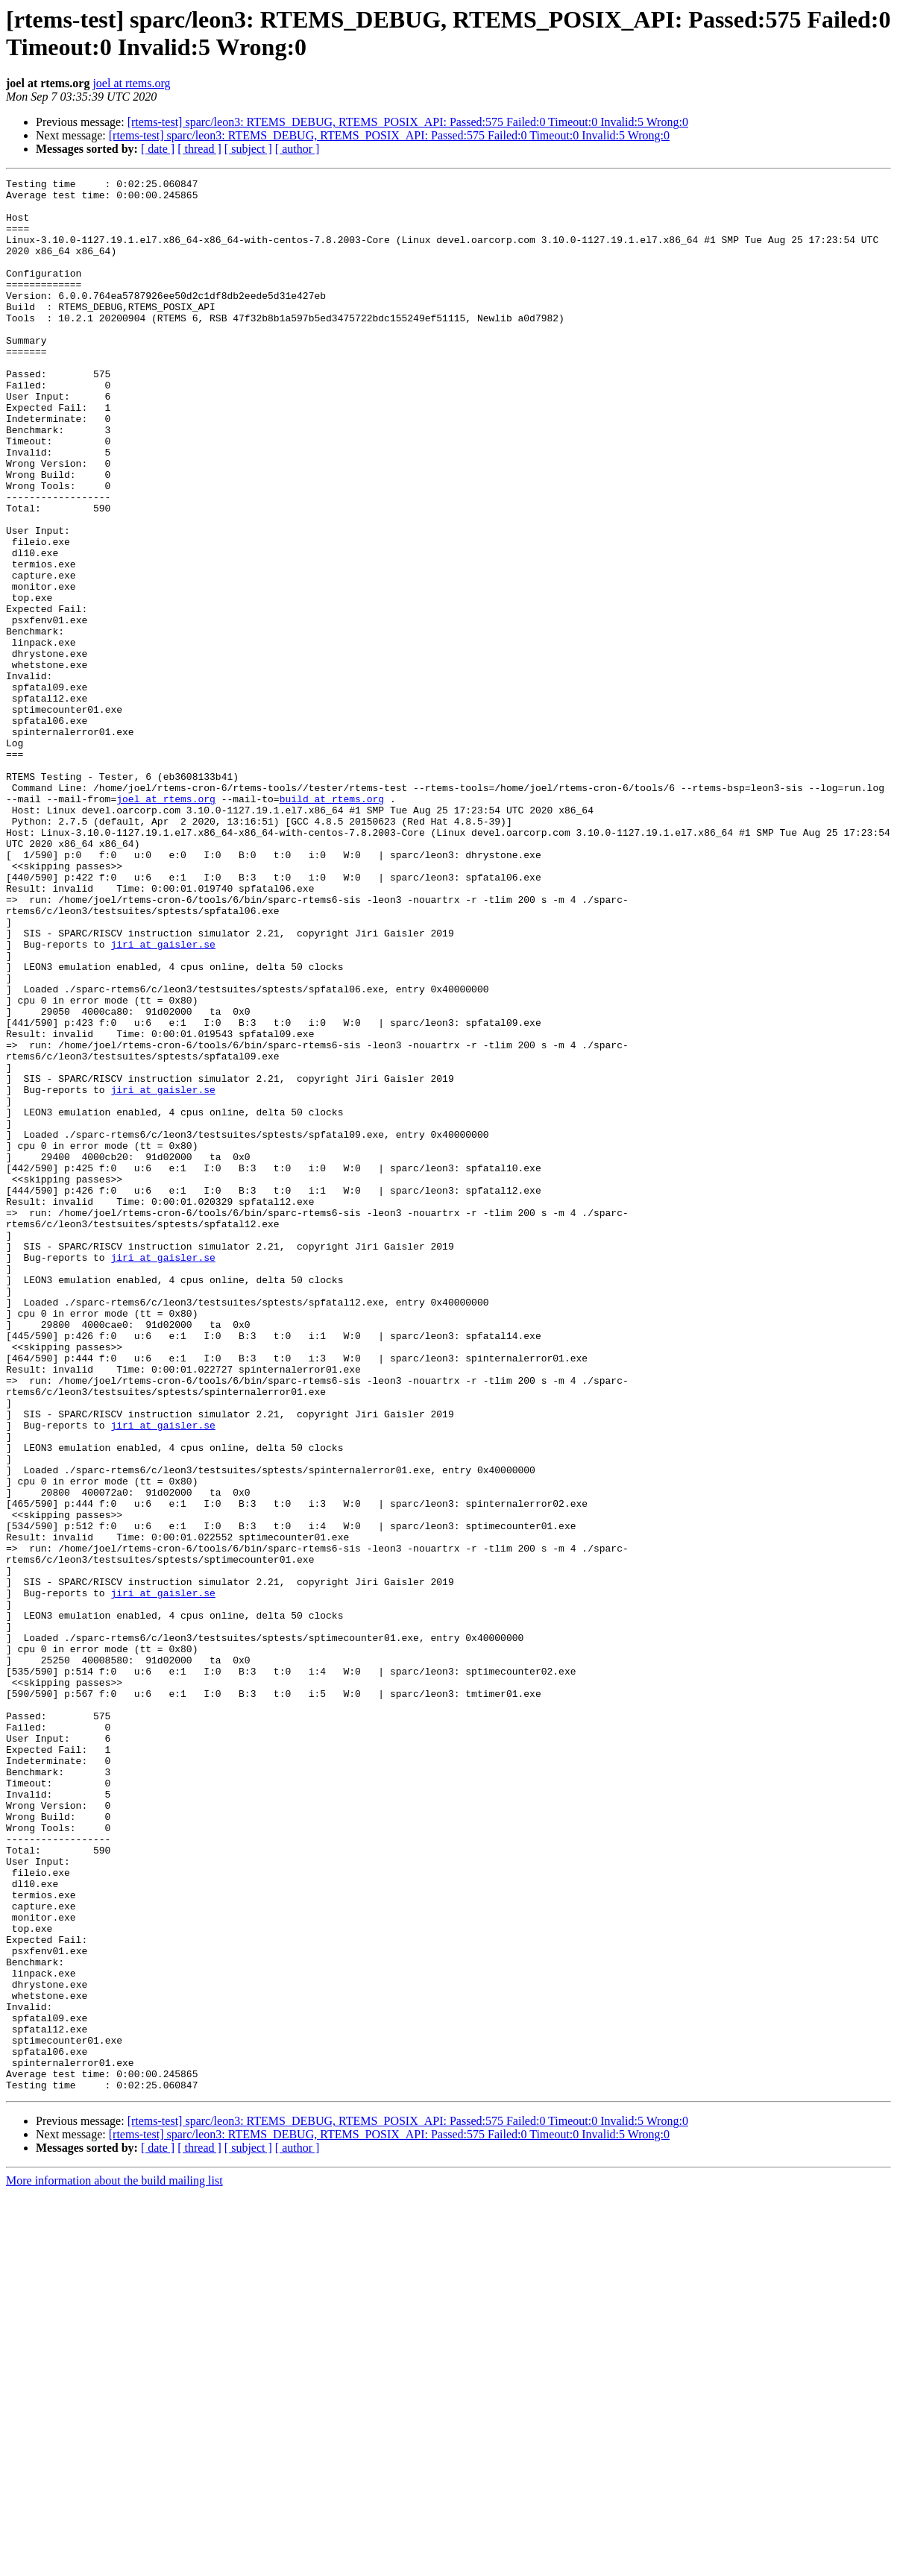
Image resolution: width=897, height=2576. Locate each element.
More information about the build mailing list (114, 2563)
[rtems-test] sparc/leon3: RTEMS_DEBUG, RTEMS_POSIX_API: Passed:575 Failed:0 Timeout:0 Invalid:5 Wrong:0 (408, 122)
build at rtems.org (332, 923)
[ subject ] (248, 148)
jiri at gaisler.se (162, 1098)
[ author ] (297, 148)
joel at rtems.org (131, 83)
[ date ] (157, 148)
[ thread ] (199, 148)
